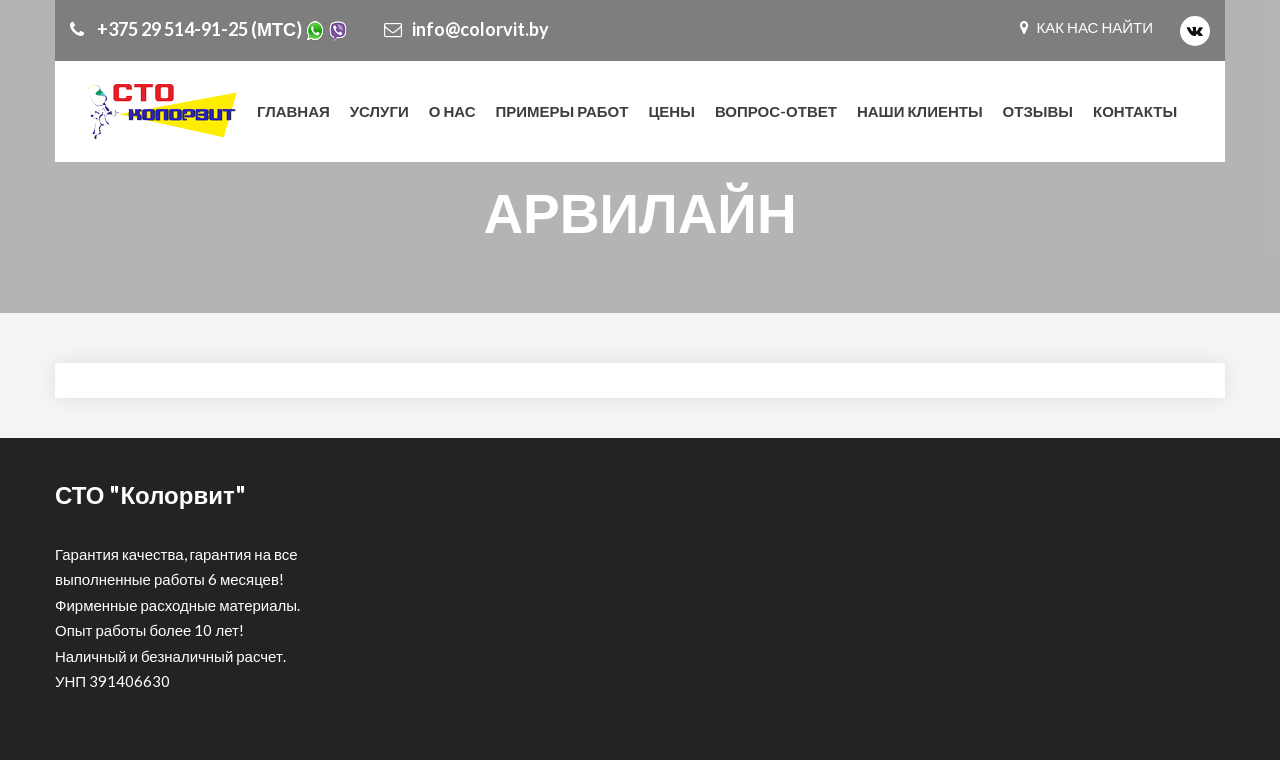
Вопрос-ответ (776, 111)
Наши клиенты (920, 111)
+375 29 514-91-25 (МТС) (209, 29)
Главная (293, 111)
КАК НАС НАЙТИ (1086, 27)
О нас (452, 111)
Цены (671, 111)
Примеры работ (562, 111)
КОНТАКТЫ (1135, 111)
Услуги (379, 111)
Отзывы (1038, 111)
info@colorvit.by (466, 29)
